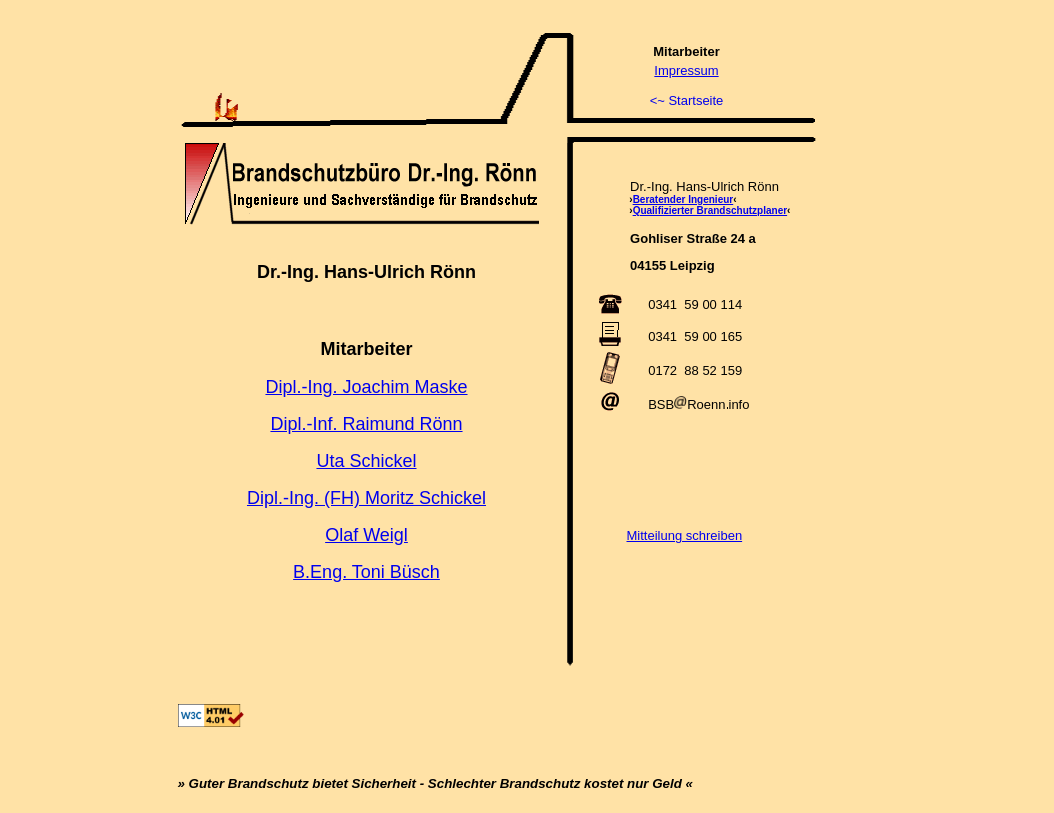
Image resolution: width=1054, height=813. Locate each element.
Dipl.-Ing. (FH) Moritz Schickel (366, 498)
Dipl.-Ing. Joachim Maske (366, 387)
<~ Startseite (687, 100)
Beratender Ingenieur (683, 199)
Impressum (686, 70)
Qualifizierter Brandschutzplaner (710, 210)
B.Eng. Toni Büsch (366, 572)
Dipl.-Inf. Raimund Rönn (366, 424)
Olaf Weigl (366, 535)
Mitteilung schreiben (685, 535)
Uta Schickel (366, 461)
